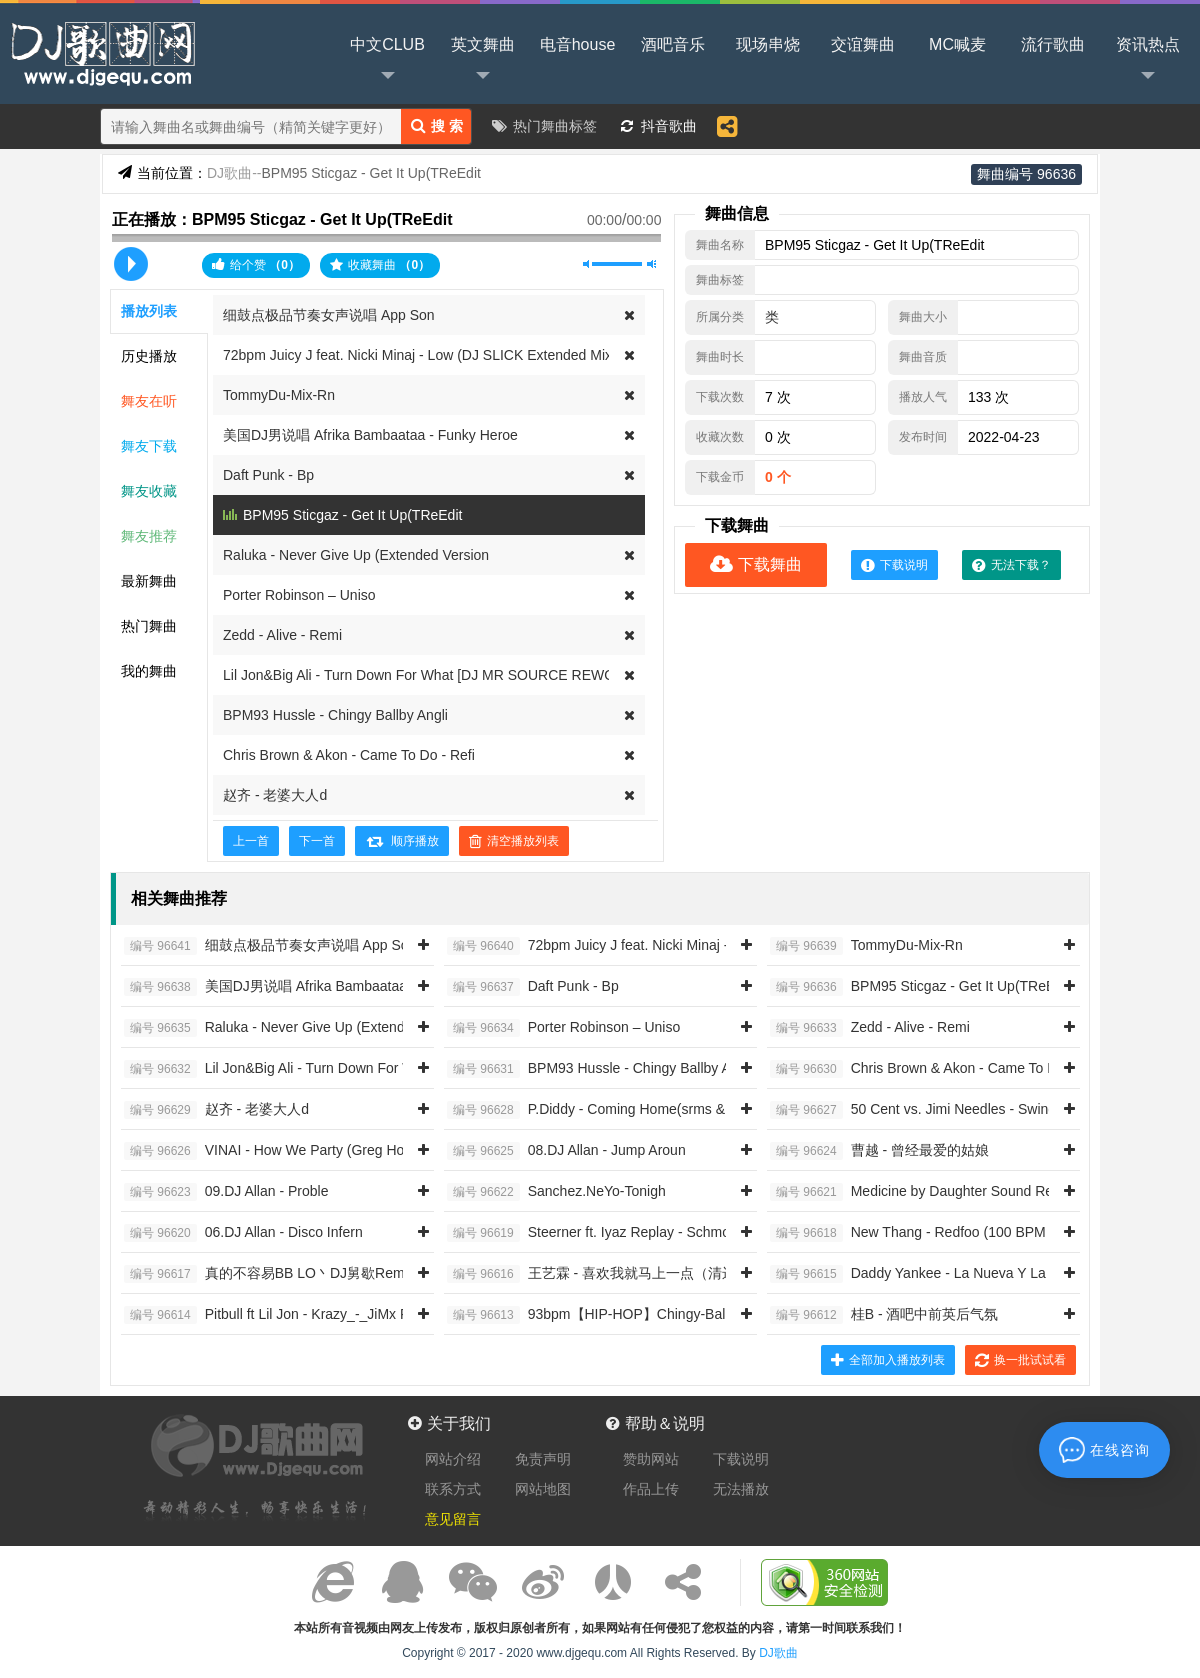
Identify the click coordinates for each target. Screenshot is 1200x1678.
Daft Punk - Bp (268, 475)
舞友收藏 (149, 491)
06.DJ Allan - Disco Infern (243, 1233)
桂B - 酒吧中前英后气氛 (884, 1315)
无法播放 (741, 1489)
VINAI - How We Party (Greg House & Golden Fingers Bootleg (357, 1151)
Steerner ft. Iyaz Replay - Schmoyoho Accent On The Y (658, 1233)
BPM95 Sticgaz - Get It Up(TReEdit (352, 515)
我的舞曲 (149, 671)
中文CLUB (387, 61)
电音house (578, 44)
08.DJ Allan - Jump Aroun (566, 1151)
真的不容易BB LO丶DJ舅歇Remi (266, 1274)
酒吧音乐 (673, 44)
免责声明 (543, 1459)
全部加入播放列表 (888, 1360)
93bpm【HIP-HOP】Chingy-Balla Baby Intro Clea (642, 1315)
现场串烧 (768, 44)
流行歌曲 (1053, 44)
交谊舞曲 (863, 44)
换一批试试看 (1020, 1360)
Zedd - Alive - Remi (282, 635)
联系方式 (453, 1489)
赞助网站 (651, 1459)
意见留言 (453, 1519)
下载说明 (894, 565)
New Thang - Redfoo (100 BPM (908, 1233)
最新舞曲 (149, 581)
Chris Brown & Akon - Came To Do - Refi (349, 755)
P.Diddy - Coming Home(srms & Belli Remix (623, 1110)
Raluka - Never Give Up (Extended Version (356, 555)
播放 (131, 264)
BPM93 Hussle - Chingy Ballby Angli (335, 715)
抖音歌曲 (669, 126)
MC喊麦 (957, 44)
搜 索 (437, 125)
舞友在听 (149, 401)
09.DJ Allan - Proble (226, 1192)
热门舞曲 (149, 626)
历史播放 (149, 356)
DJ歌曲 (100, 52)
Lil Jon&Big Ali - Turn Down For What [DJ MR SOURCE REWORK (429, 675)
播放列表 (149, 311)
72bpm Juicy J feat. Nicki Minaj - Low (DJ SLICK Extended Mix (417, 355)
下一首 (317, 841)
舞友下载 (149, 446)
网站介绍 (453, 1459)
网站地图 (543, 1489)
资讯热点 (1148, 61)
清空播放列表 (514, 841)
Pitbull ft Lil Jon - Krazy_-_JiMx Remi (278, 1315)
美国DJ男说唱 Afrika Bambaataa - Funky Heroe (370, 435)
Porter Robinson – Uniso (299, 595)
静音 (587, 264)
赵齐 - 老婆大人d (275, 795)
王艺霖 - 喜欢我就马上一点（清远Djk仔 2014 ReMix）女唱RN (679, 1274)
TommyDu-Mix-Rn (279, 395)
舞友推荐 (149, 536)
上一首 (251, 841)
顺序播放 (402, 841)
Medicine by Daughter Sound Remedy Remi (947, 1192)
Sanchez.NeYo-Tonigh (556, 1192)
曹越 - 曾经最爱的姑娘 (879, 1151)
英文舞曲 (483, 61)
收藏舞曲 (380, 265)
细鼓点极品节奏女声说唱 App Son (329, 315)
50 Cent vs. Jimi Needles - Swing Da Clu (936, 1110)
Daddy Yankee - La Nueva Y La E (914, 1274)
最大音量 (651, 264)
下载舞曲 (756, 564)
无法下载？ (1011, 565)
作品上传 (651, 1489)
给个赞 (256, 264)
